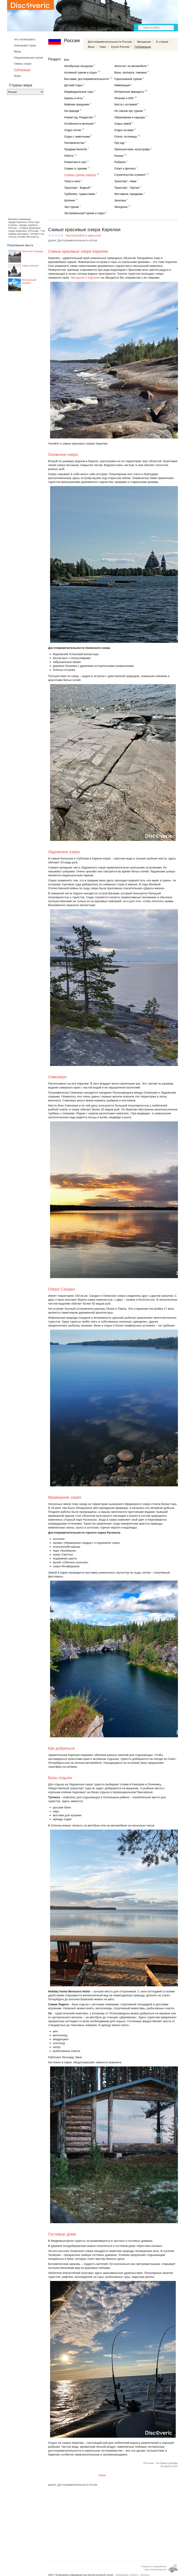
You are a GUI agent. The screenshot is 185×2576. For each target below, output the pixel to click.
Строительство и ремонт (130, 174)
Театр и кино (72, 181)
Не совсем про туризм (128, 110)
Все (66, 59)
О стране (162, 41)
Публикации (22, 69)
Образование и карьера (129, 117)
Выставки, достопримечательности (86, 79)
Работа (68, 155)
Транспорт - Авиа (125, 181)
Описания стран (25, 45)
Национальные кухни (28, 57)
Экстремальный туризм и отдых (84, 213)
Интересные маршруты (129, 91)
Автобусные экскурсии (78, 66)
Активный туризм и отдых (80, 72)
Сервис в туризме (75, 168)
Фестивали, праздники (128, 194)
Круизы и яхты (73, 98)
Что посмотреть (24, 39)
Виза (91, 46)
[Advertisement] (22, 156)
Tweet (102, 2475)
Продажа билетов (75, 149)
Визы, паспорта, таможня (130, 72)
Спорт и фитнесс (125, 168)
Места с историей (125, 104)
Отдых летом (72, 130)
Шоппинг (69, 200)
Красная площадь (32, 251)
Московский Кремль (29, 281)
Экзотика (120, 200)
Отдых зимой (122, 123)
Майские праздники (76, 104)
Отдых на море (124, 130)
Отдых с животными (77, 136)
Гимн (102, 46)
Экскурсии (144, 41)
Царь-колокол (30, 265)
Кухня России (120, 46)
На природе (71, 110)
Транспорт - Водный (77, 187)
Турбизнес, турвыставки (79, 194)
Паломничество (74, 142)
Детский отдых (73, 85)
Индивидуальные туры (78, 91)
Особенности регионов (78, 123)
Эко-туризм (71, 206)
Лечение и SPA (124, 98)
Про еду (119, 142)
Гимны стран (22, 63)
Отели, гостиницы (125, 136)
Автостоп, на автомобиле (130, 66)
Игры (17, 75)
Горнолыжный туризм (128, 79)
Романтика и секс (75, 162)
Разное (118, 155)
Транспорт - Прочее (126, 187)
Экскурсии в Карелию (85, 277)
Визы (17, 51)
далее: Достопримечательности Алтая (72, 240)
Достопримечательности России (110, 41)
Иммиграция (122, 85)
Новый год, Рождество (78, 117)
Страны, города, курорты (80, 174)
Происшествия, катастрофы (132, 149)
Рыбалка (119, 162)
